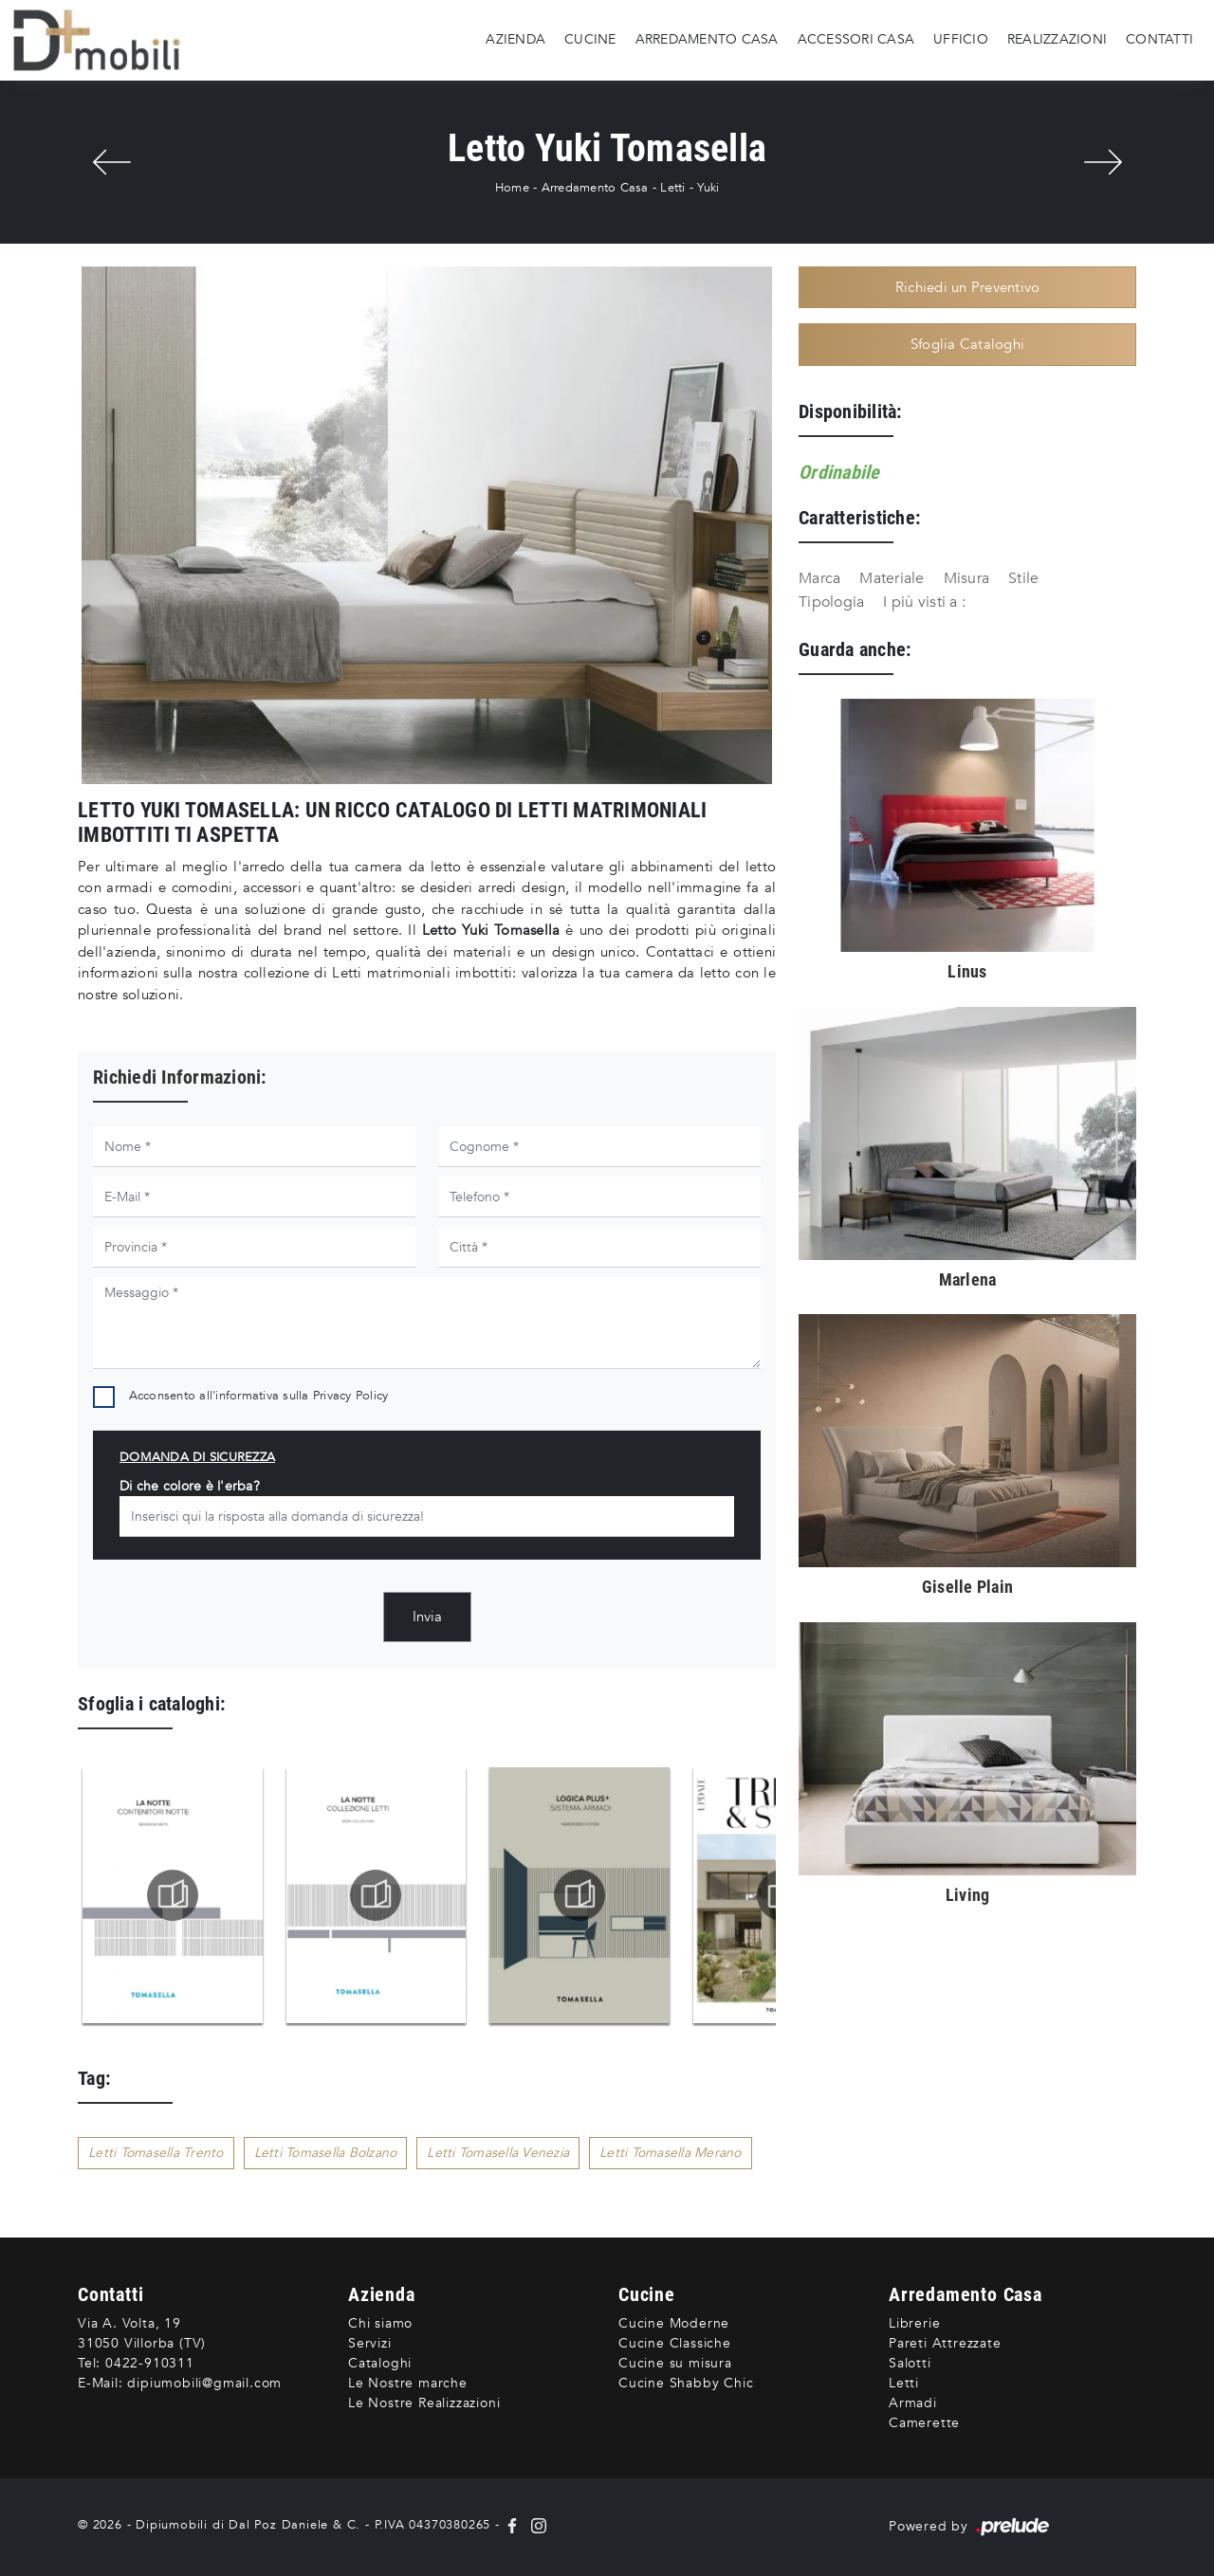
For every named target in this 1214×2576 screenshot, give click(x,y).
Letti (672, 187)
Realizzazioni (1057, 39)
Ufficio (960, 39)
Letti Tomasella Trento (156, 2153)
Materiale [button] (891, 578)
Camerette (924, 2423)
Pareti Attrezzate (945, 2343)
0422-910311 (149, 2363)
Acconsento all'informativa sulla (259, 1395)
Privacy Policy (351, 1395)
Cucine (590, 39)
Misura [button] (967, 578)
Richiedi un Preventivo (967, 287)
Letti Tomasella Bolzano (325, 2153)
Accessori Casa (856, 39)
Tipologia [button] (831, 602)
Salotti (910, 2363)
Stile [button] (1023, 578)
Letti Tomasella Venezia (498, 2153)
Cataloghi (380, 2363)
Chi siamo (380, 2323)
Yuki (708, 187)
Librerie (914, 2323)
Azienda (515, 39)
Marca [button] (819, 578)
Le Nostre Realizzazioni (424, 2403)
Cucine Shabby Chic (685, 2383)
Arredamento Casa (707, 39)
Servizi (370, 2343)
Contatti (1159, 39)
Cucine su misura (675, 2363)
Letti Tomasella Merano (670, 2153)
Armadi (913, 2403)
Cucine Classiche (674, 2343)
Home (512, 187)
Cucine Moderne (673, 2323)
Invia (427, 1616)
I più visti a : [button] (924, 602)
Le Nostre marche (408, 2383)
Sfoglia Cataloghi (967, 344)
